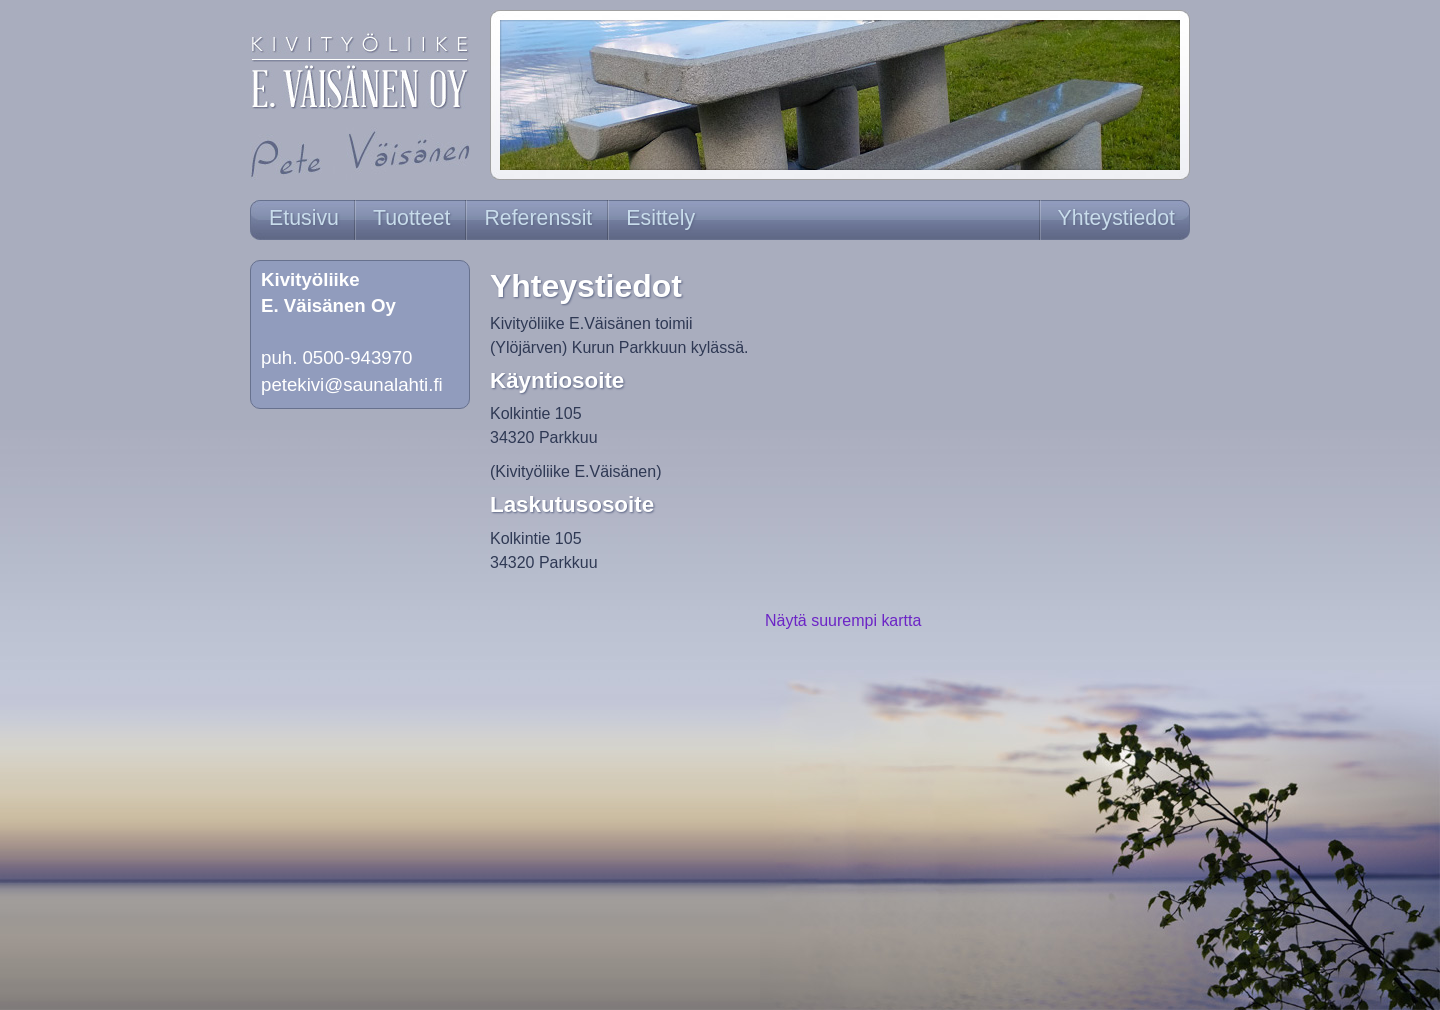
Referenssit (538, 218)
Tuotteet (411, 218)
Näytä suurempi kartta (843, 620)
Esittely (660, 218)
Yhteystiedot (1116, 218)
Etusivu (304, 218)
